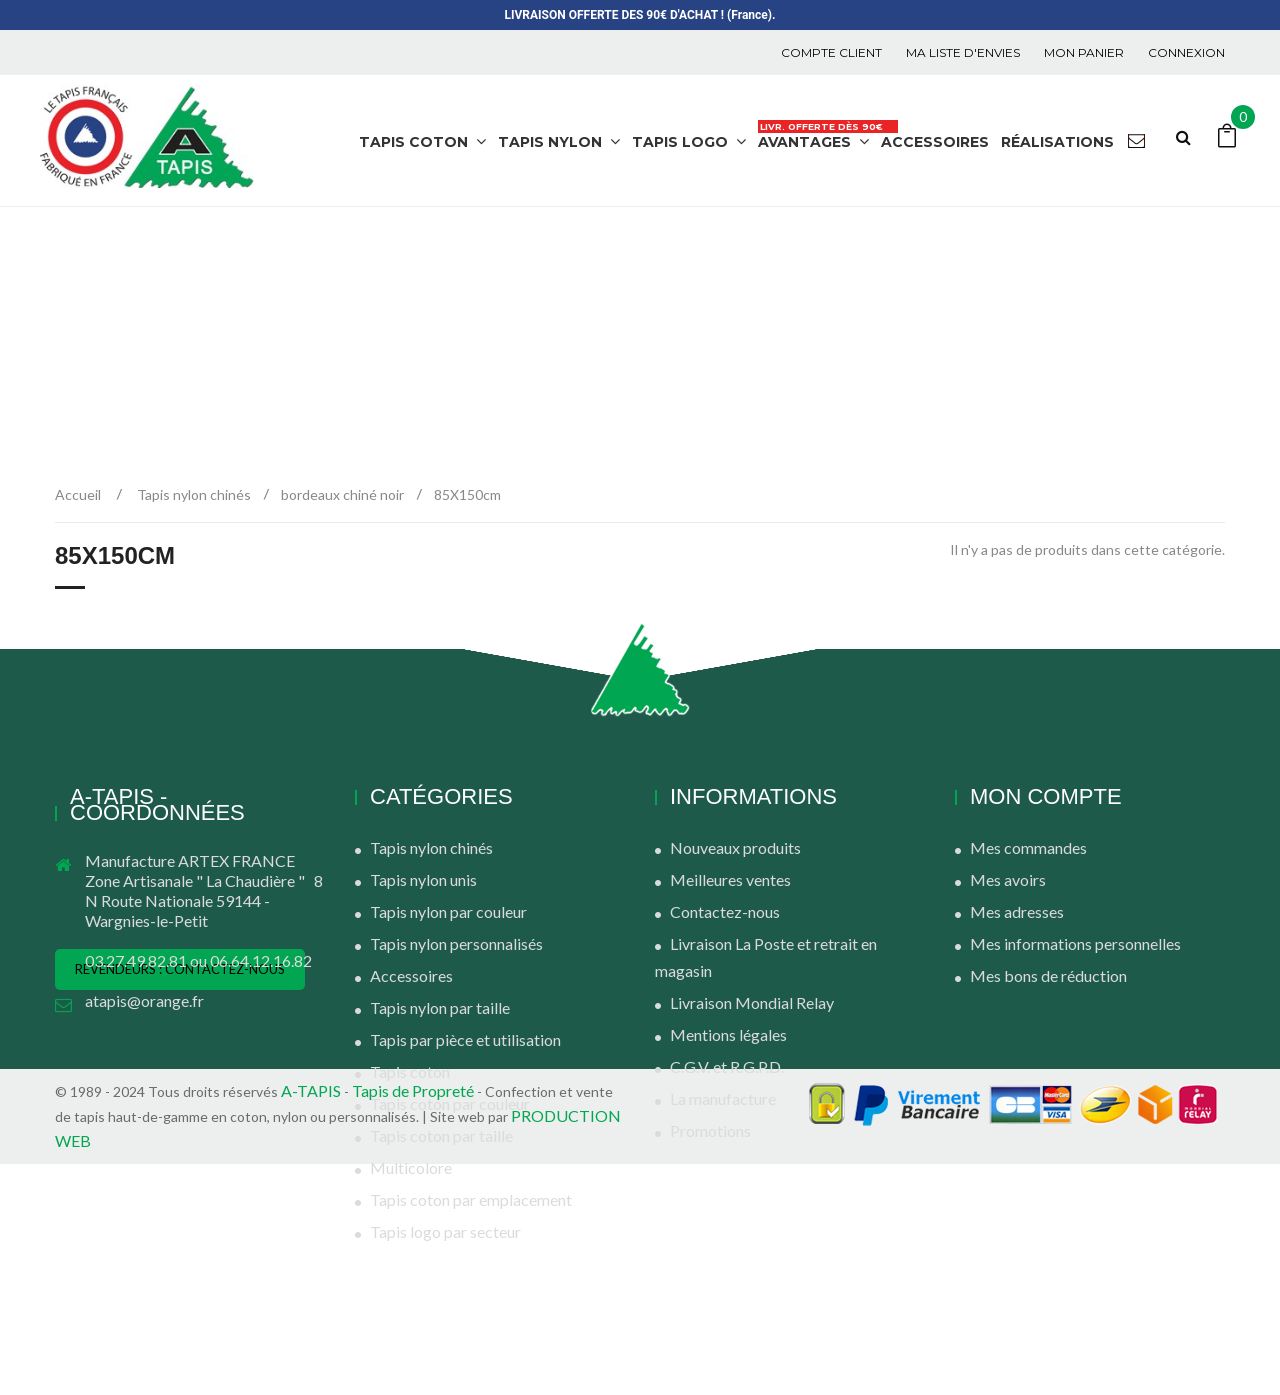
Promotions (710, 1130)
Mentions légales (728, 1034)
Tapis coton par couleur (450, 1103)
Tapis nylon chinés (431, 847)
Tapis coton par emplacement (471, 1199)
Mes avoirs (1008, 879)
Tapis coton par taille (441, 1135)
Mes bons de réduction (1048, 975)
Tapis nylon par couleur (448, 911)
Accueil (78, 494)
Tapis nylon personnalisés (456, 943)
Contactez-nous (725, 911)
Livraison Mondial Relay (752, 1002)
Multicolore (411, 1167)
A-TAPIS (311, 1321)
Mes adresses (1017, 911)
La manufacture (723, 1098)
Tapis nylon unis (423, 879)
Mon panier (1084, 52)
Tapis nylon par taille (440, 1007)
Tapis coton (410, 1071)
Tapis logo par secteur (445, 1231)
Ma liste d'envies (963, 52)
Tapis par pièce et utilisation (465, 1039)
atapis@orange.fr (144, 1000)
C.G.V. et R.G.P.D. (727, 1066)
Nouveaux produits (735, 847)
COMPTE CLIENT (831, 52)
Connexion (1186, 52)
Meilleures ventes (730, 879)
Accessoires (411, 975)
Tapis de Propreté (414, 1321)
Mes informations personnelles (1075, 943)
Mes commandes (1028, 847)
